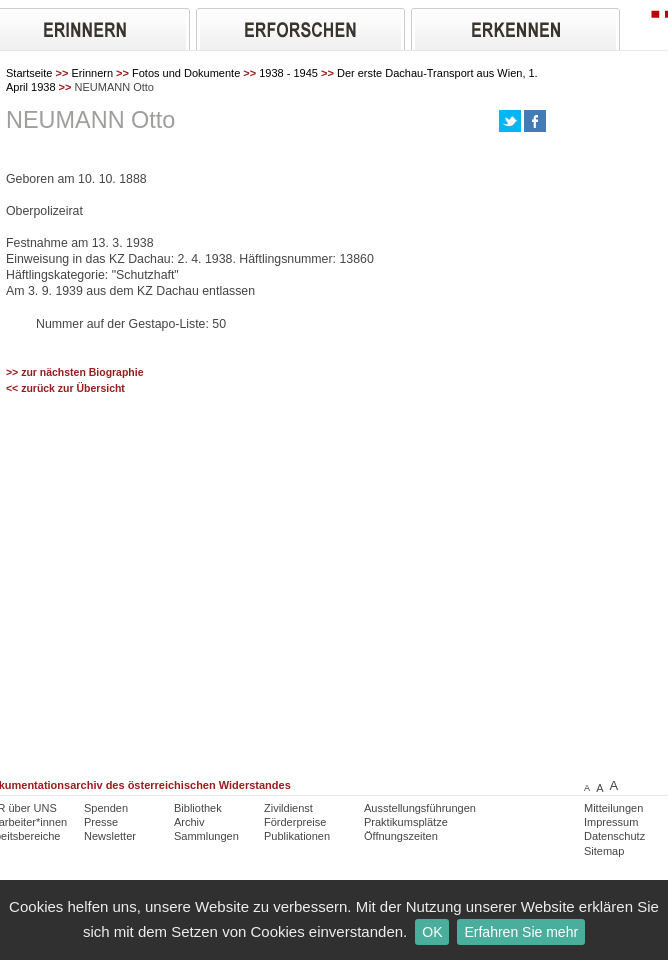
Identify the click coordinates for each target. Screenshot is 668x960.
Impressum (611, 822)
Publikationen (297, 836)
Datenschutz (614, 836)
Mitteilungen (613, 808)
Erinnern (92, 73)
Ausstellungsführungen (420, 808)
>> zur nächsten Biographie (75, 372)
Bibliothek (198, 808)
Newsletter (110, 836)
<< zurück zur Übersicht (65, 388)
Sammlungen (206, 836)
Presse (101, 822)
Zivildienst (288, 808)
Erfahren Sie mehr (521, 932)
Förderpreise (295, 822)
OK (432, 932)
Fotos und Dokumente (186, 73)
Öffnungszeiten (401, 836)
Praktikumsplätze (406, 822)
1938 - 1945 (288, 73)
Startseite (29, 73)
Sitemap (604, 851)
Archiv (189, 822)
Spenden (106, 808)
